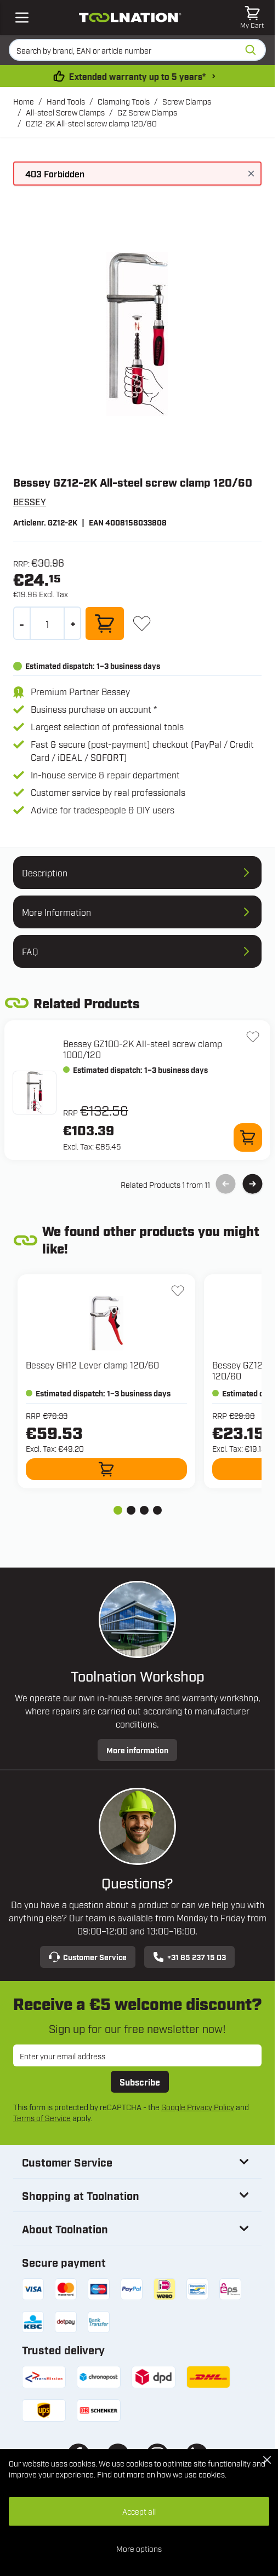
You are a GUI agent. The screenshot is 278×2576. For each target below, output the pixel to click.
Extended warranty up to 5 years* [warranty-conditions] (139, 76)
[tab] (118, 1510)
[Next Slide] (252, 1184)
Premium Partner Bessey (80, 691)
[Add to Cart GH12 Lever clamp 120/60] (106, 1469)
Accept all (139, 2511)
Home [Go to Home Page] (23, 101)
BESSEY (29, 501)
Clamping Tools (124, 101)
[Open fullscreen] (137, 334)
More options (139, 2548)
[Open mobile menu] (22, 17)
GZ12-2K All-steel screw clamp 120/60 (91, 123)
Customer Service (88, 1956)
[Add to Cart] (105, 623)
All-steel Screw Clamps (65, 112)
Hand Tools (66, 101)
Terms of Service (42, 2117)
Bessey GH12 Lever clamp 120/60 (92, 1364)
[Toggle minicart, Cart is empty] (252, 17)
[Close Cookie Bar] (267, 2460)
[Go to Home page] (129, 17)
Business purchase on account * (94, 708)
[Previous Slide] (225, 1184)
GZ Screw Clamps (147, 112)
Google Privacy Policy (197, 2106)
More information (137, 1749)
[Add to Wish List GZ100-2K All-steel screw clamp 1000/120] (252, 1036)
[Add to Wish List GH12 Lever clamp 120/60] (177, 1290)
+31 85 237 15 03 (189, 1956)
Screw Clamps (186, 101)
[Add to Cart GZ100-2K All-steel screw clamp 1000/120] (248, 1137)
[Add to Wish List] (141, 623)
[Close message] (251, 173)
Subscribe (140, 2081)
